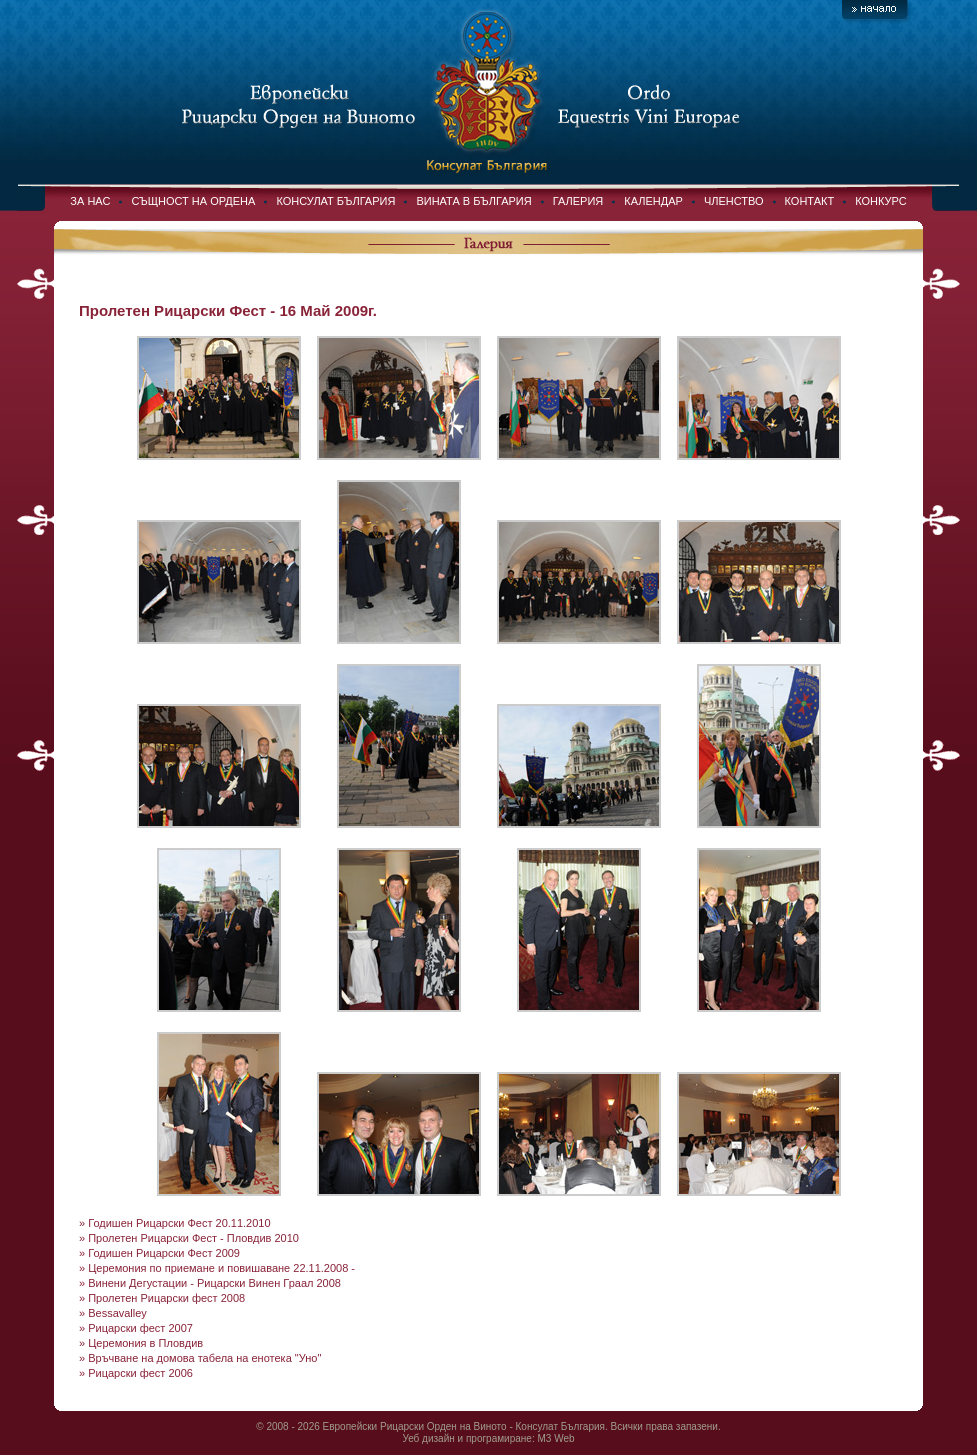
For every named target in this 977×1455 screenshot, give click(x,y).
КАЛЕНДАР (653, 201)
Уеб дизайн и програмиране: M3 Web (488, 1438)
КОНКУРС (880, 201)
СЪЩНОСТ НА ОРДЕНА (193, 201)
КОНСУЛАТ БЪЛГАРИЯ (335, 201)
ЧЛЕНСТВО (734, 201)
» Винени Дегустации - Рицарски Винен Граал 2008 (210, 1283)
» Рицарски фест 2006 (136, 1373)
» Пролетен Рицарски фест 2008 (162, 1298)
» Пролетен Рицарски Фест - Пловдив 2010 (189, 1238)
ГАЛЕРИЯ (578, 201)
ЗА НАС (90, 201)
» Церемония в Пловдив (141, 1343)
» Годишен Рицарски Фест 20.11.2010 (175, 1223)
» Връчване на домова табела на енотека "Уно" (200, 1358)
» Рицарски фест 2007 (136, 1328)
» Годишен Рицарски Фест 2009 (159, 1253)
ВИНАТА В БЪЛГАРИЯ (473, 201)
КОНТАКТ (810, 201)
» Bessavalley (113, 1313)
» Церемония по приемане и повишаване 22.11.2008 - (217, 1268)
